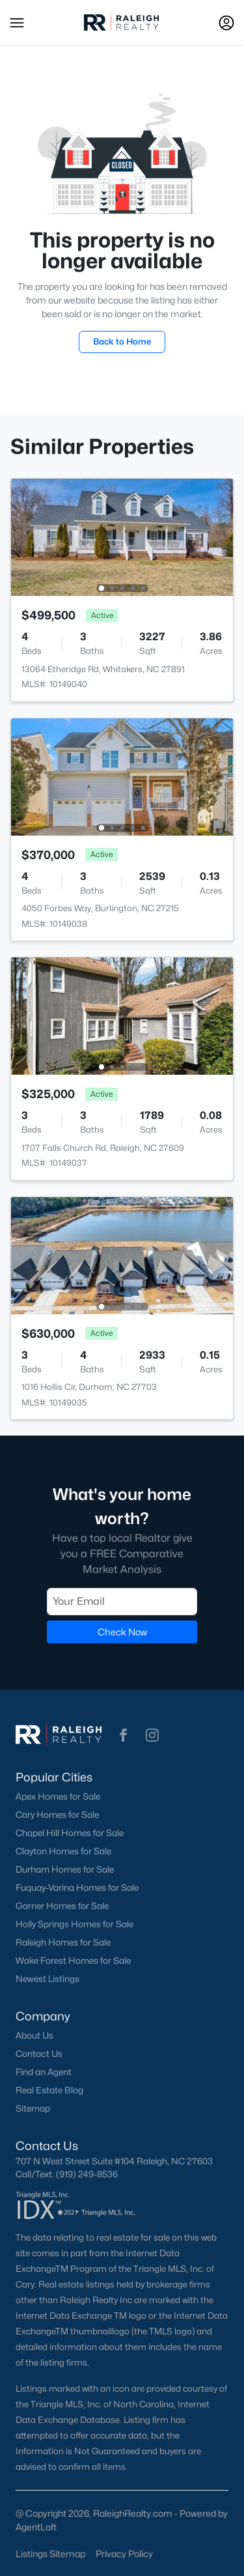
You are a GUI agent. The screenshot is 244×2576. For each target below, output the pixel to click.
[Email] (122, 1601)
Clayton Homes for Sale (63, 1851)
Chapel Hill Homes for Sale (70, 1833)
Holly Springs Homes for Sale (74, 1924)
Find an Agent (44, 2072)
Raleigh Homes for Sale (63, 1942)
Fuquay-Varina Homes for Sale (77, 1887)
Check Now (122, 1631)
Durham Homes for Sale (65, 1869)
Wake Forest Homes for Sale (73, 1960)
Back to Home (122, 341)
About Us (34, 2035)
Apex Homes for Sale (58, 1796)
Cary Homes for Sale (57, 1814)
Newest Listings (47, 1979)
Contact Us (39, 2053)
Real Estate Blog (49, 2090)
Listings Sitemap (50, 2553)
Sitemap (33, 2108)
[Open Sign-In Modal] (226, 22)
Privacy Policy (124, 2553)
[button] (17, 23)
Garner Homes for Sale (62, 1906)
